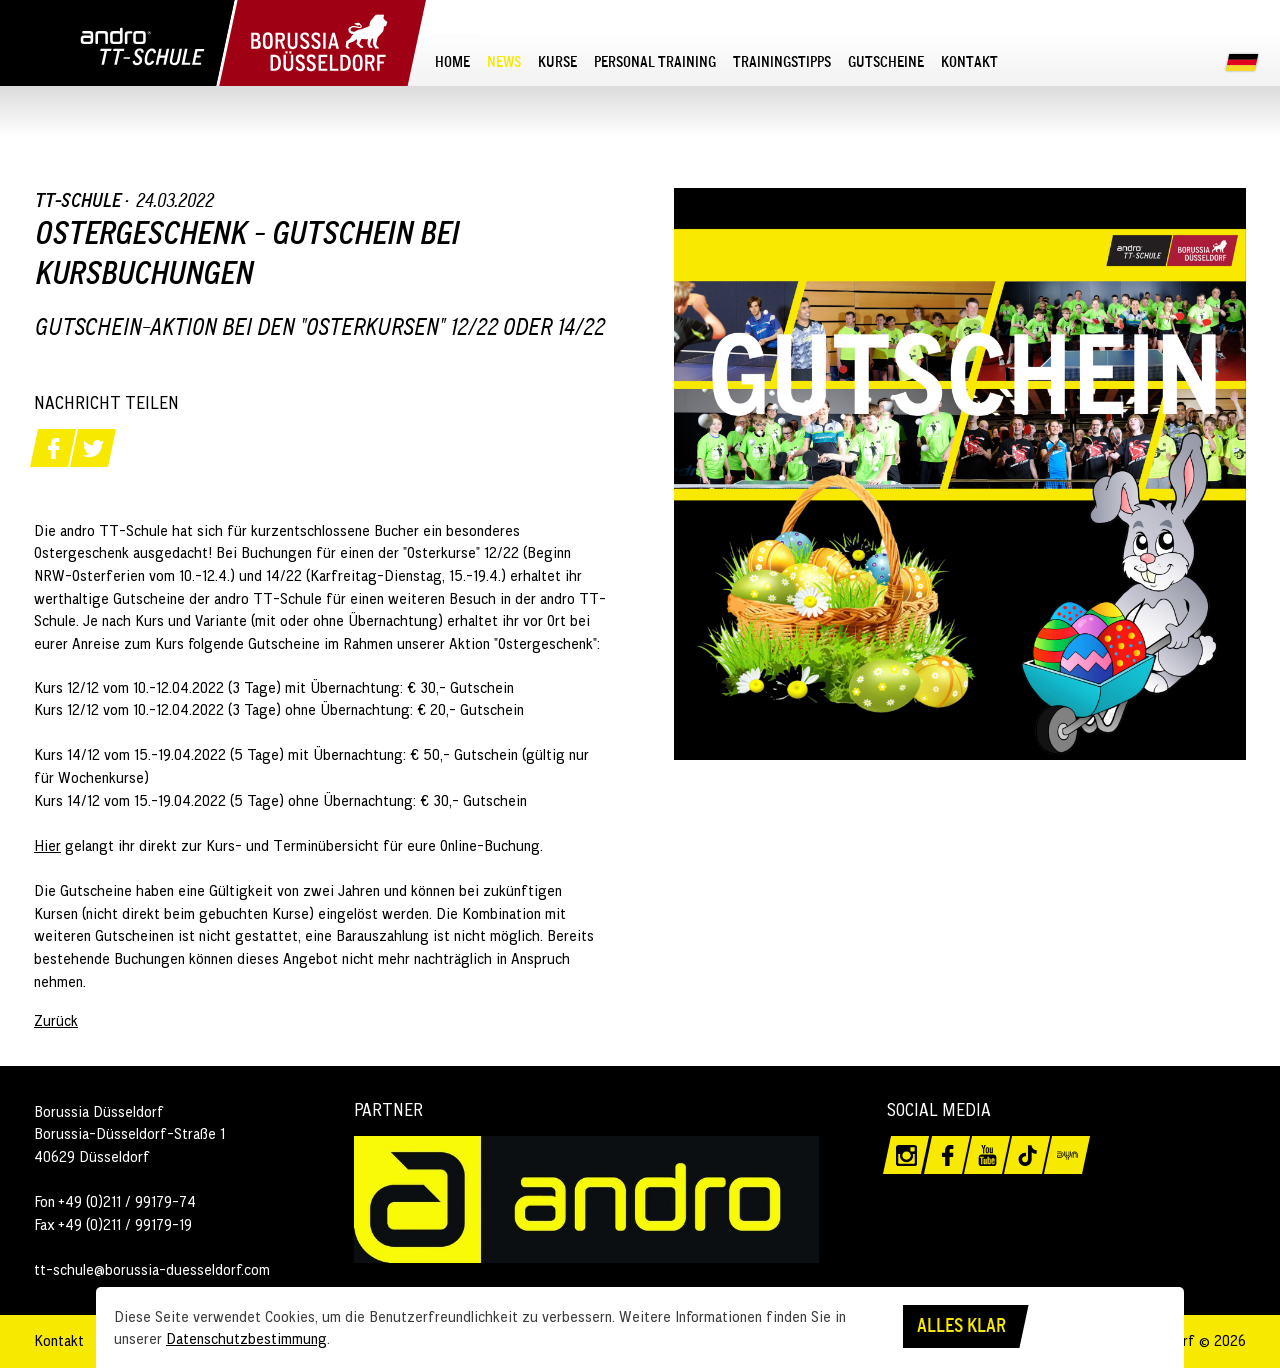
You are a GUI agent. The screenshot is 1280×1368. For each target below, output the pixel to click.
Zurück (56, 1020)
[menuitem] (453, 61)
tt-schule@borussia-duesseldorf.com (152, 1269)
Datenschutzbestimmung (246, 1338)
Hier (47, 845)
